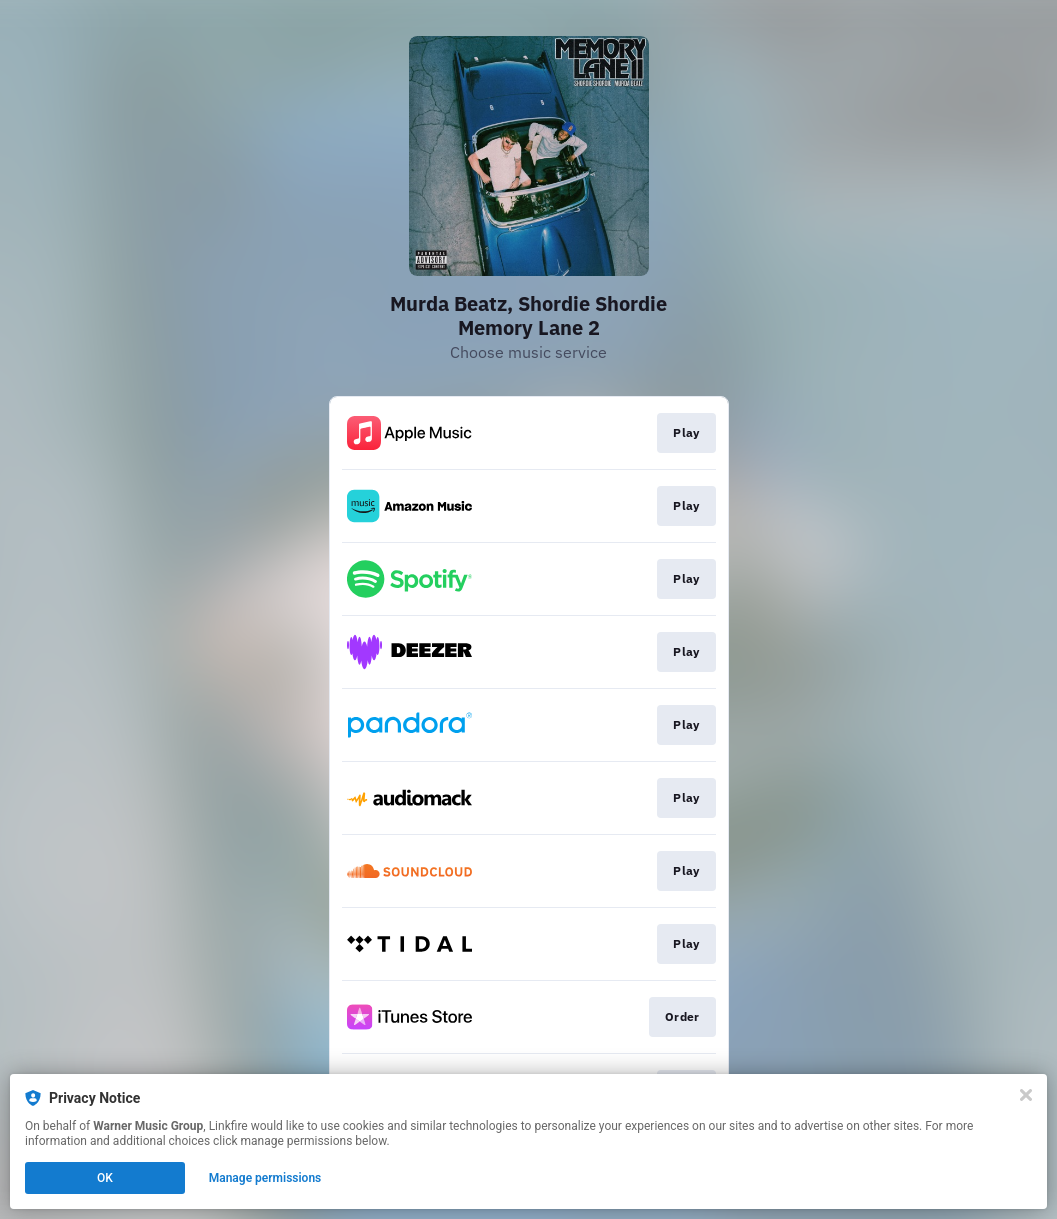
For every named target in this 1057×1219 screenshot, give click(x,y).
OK (105, 1178)
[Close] (1026, 1095)
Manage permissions (265, 1178)
